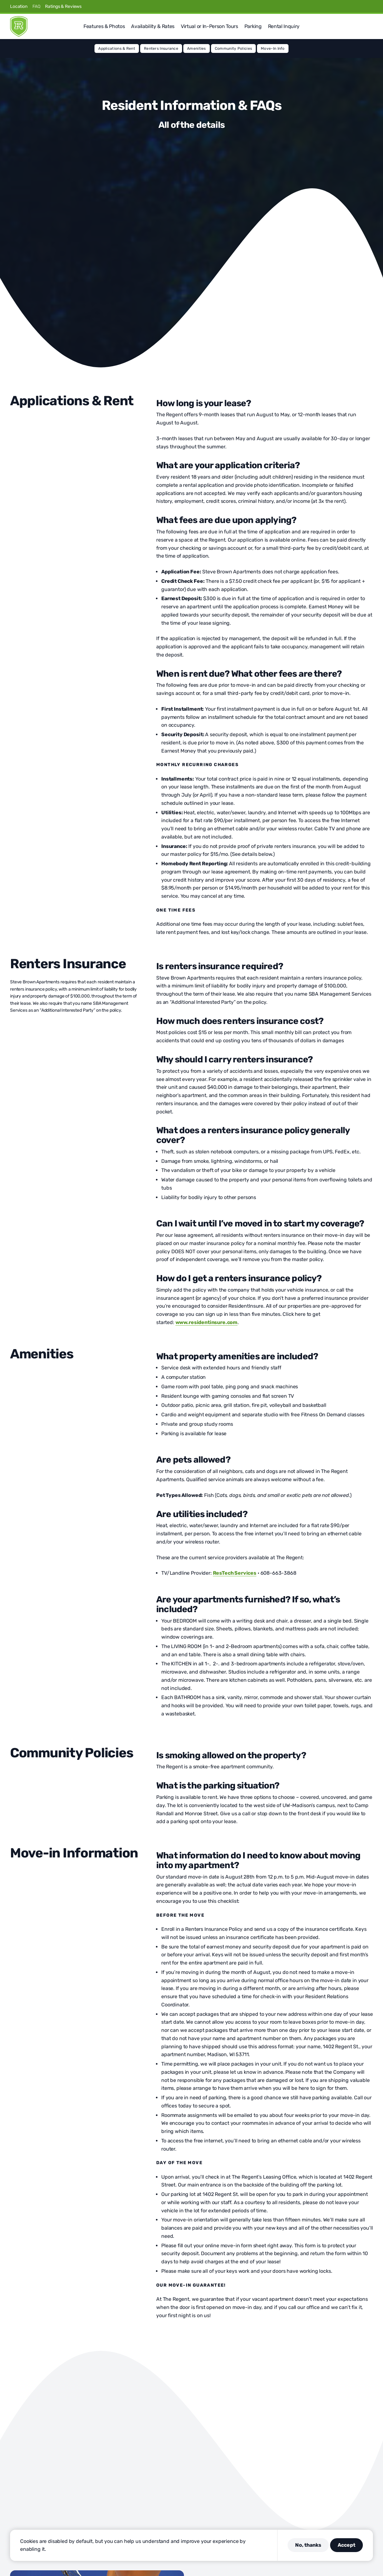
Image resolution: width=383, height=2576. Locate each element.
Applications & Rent (116, 48)
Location (18, 6)
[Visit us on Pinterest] (355, 6)
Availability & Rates (152, 26)
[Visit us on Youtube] (370, 6)
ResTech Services (234, 1573)
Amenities (196, 48)
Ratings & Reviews (63, 6)
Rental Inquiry (284, 26)
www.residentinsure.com (206, 1322)
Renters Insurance (161, 48)
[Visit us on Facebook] (332, 6)
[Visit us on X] (340, 6)
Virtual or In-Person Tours (209, 26)
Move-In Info (273, 48)
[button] (370, 26)
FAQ (36, 6)
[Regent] (18, 26)
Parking (253, 26)
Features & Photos (104, 26)
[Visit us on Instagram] (347, 6)
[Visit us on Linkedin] (362, 6)
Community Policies (233, 48)
